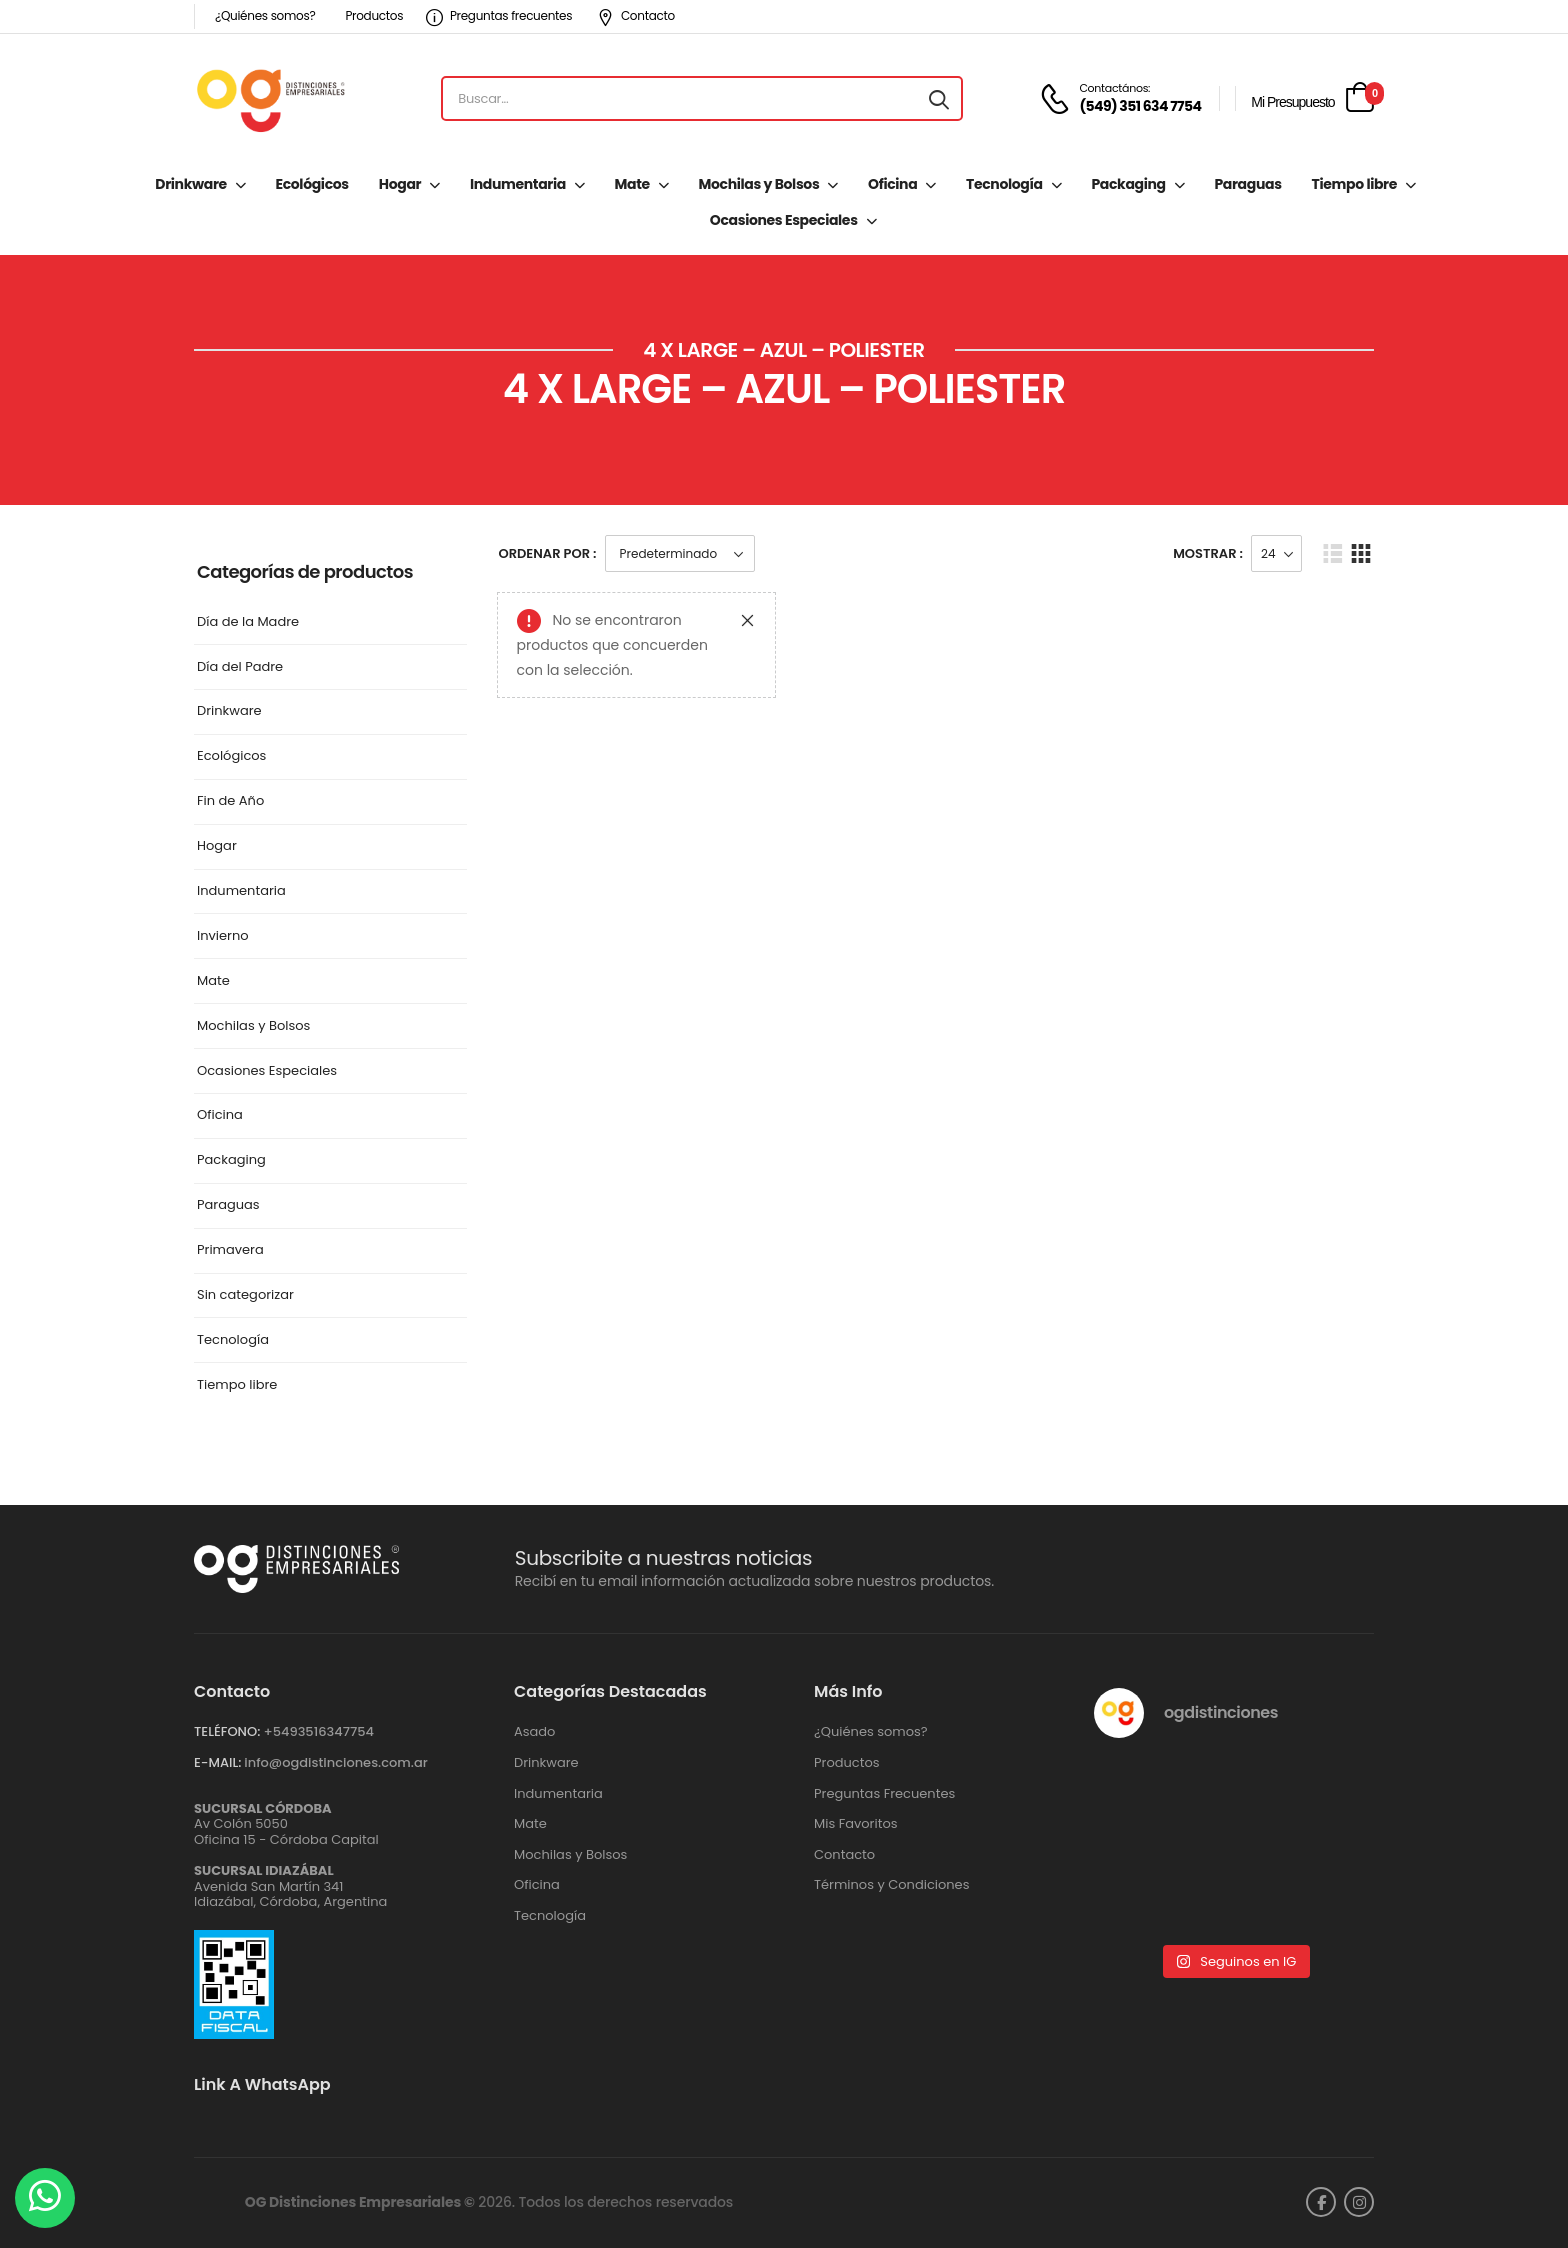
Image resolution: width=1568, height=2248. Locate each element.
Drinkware (190, 184)
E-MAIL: (217, 1762)
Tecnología (1004, 184)
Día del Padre (240, 667)
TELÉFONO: (227, 1731)
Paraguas (1247, 184)
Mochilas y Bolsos (758, 184)
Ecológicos (311, 184)
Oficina (892, 184)
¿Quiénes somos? (265, 15)
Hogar (400, 184)
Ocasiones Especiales (784, 220)
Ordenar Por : (548, 553)
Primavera (230, 1250)
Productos (374, 15)
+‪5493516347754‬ (318, 1731)
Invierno (223, 936)
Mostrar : (1208, 553)
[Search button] (939, 99)
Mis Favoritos (856, 1824)
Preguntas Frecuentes (884, 1794)
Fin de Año (230, 801)
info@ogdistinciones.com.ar (335, 1762)
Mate (632, 184)
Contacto (636, 15)
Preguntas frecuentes (499, 15)
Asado (534, 1732)
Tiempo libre (1354, 184)
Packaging (1128, 184)
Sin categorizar (245, 1295)
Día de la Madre (248, 622)
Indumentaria (518, 184)
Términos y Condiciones (891, 1885)
